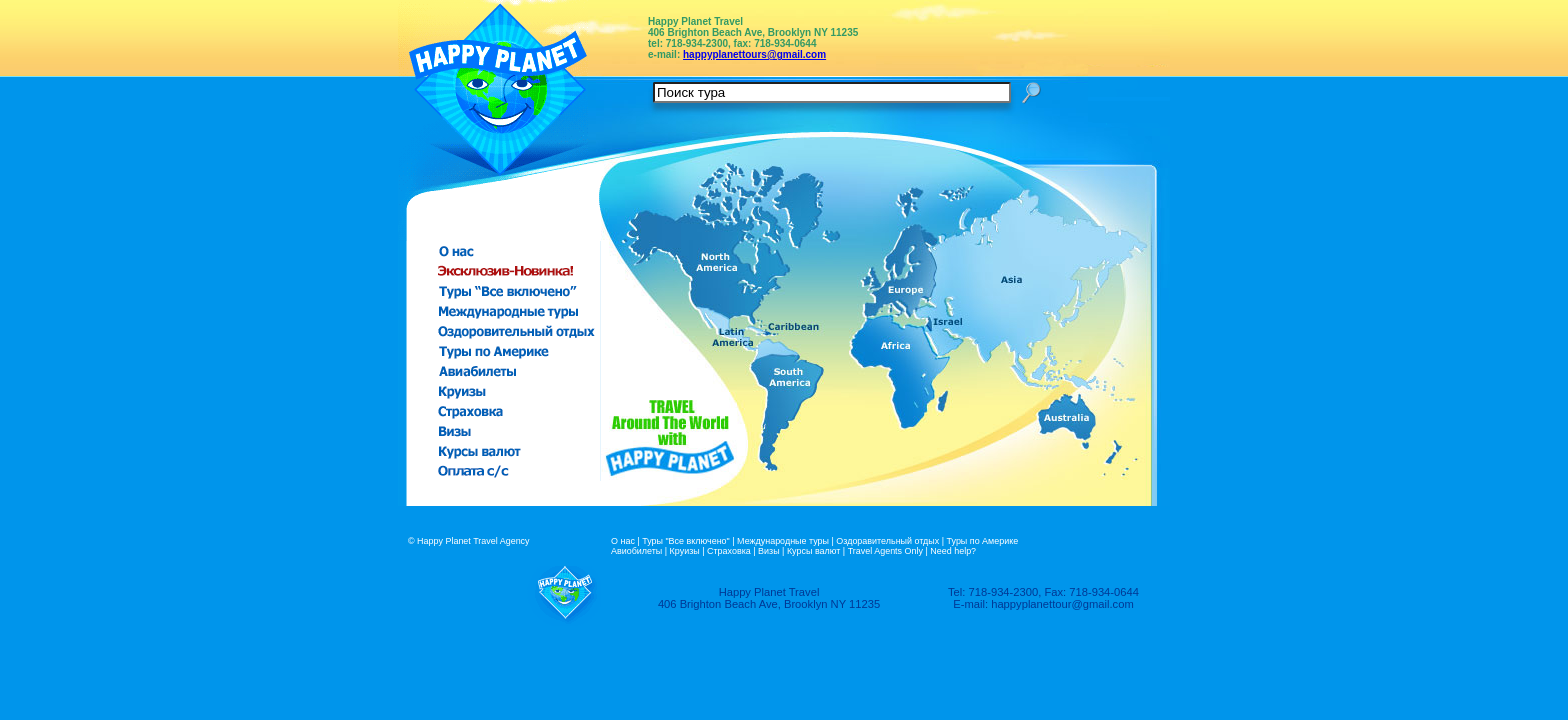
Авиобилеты (636, 551)
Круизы (685, 551)
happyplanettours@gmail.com (754, 54)
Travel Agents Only (885, 551)
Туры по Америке (983, 541)
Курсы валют (813, 551)
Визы (769, 551)
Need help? (953, 551)
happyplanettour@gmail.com (1062, 604)
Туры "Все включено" (686, 541)
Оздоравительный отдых (887, 541)
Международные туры (783, 541)
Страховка (729, 551)
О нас (623, 541)
